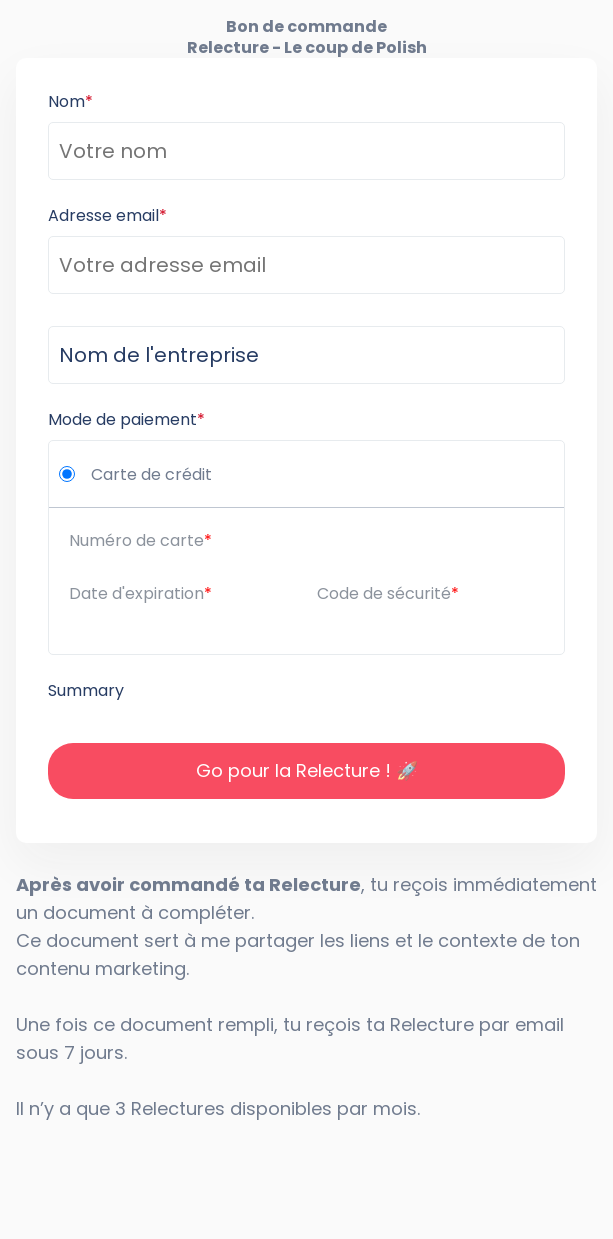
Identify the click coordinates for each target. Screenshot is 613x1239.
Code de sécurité (384, 593)
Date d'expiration (136, 593)
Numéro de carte (136, 540)
